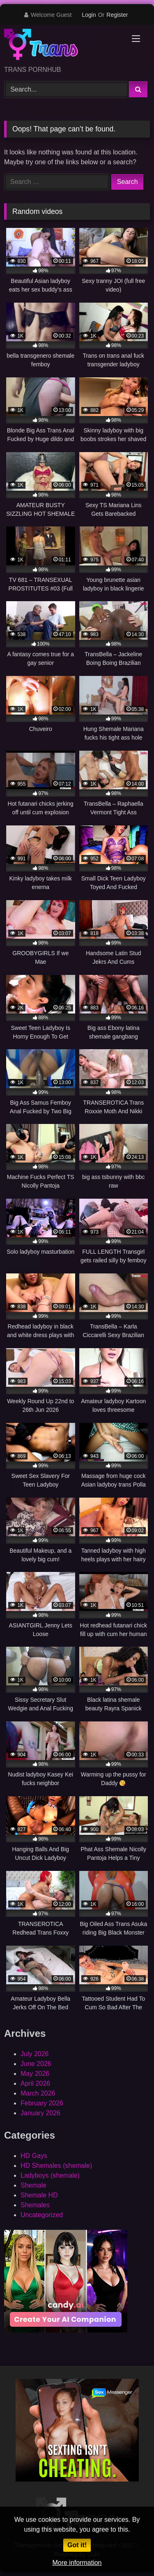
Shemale (33, 2185)
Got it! (77, 2545)
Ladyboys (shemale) (50, 2175)
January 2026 (40, 2113)
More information (76, 2562)
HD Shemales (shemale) (56, 2165)
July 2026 (35, 2053)
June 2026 (36, 2063)
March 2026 (38, 2093)
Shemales (35, 2204)
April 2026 (35, 2083)
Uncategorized (42, 2214)
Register (117, 14)
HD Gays (34, 2155)
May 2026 (35, 2073)
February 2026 (42, 2103)
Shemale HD (39, 2195)
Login (89, 14)
